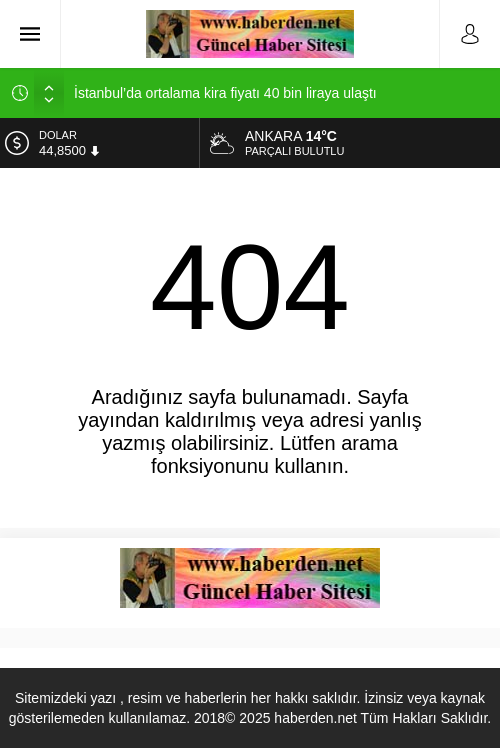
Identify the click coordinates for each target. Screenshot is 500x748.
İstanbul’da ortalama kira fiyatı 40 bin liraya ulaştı (225, 93)
